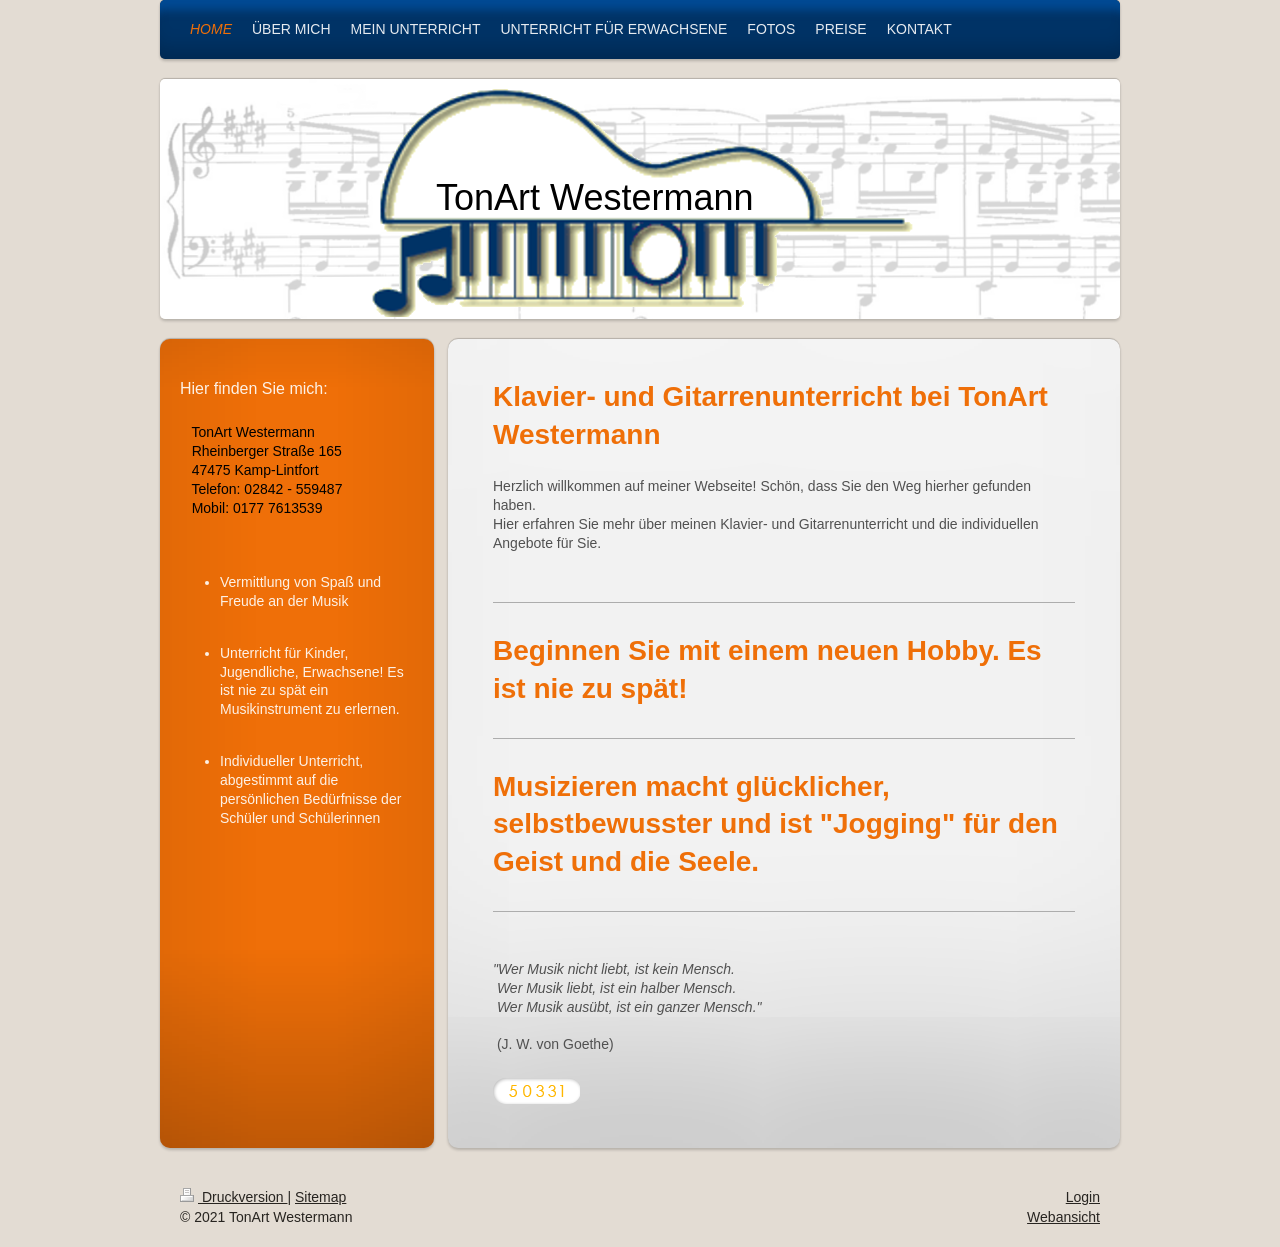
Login (1083, 1197)
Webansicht (1063, 1217)
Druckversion (233, 1197)
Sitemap (320, 1197)
